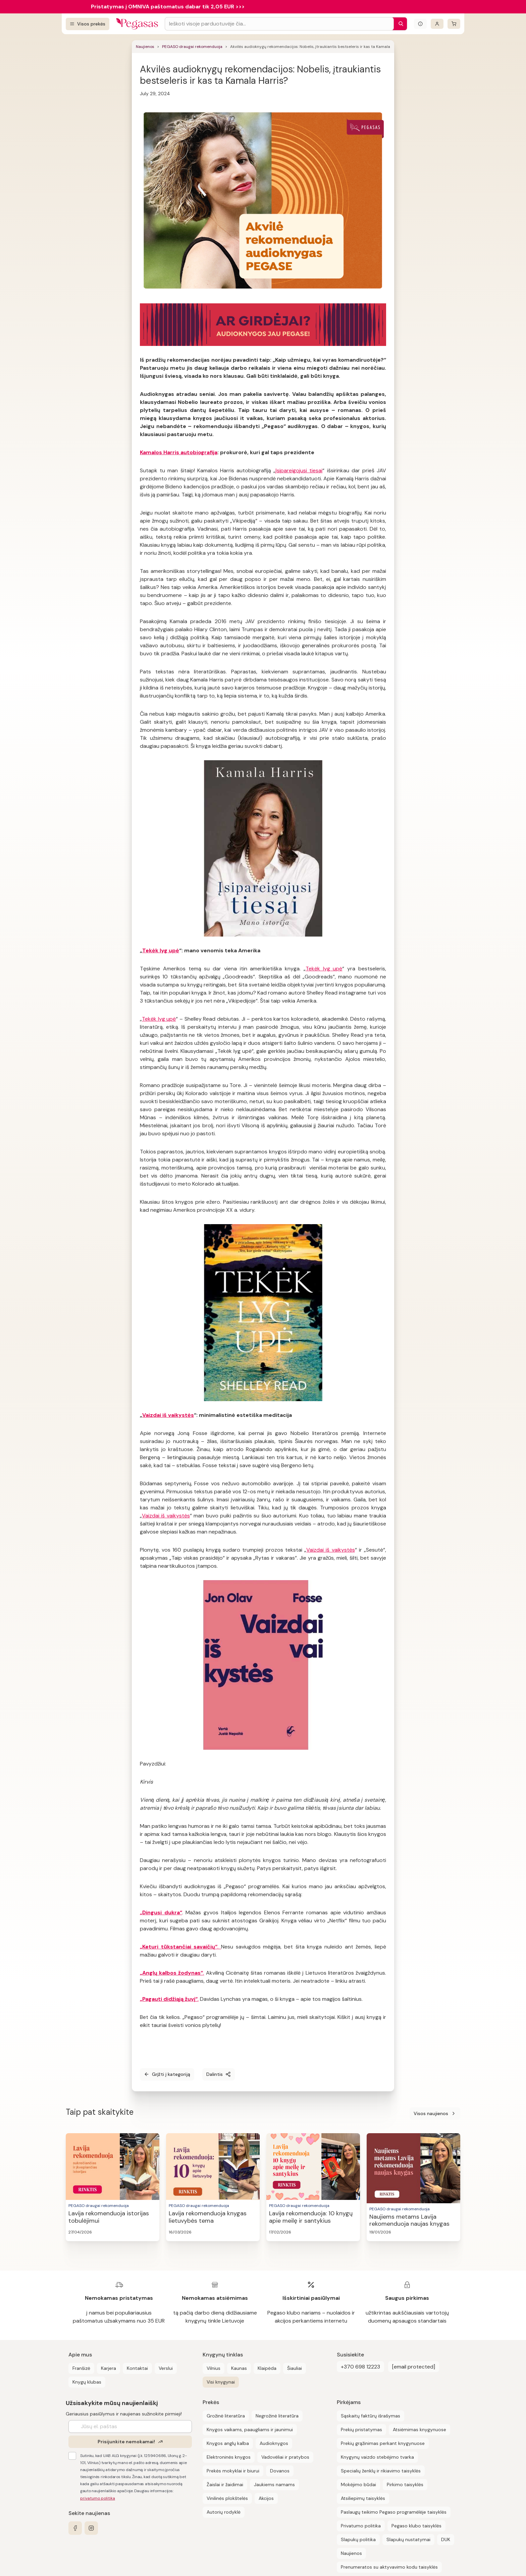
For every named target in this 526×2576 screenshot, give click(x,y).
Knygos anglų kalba (228, 2443)
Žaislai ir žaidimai (225, 2484)
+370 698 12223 (360, 2366)
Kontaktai (137, 2368)
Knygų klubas (86, 2382)
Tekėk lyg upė (160, 950)
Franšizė (81, 2368)
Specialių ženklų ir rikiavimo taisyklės (381, 2471)
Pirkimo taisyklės (405, 2484)
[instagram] (91, 2528)
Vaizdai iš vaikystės (168, 1415)
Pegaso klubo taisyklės (416, 2526)
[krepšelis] (454, 24)
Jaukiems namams (274, 2484)
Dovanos (280, 2471)
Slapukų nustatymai (408, 2539)
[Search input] (279, 24)
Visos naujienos (435, 2113)
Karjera (108, 2368)
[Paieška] (399, 24)
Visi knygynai (221, 2382)
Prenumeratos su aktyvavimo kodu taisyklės (389, 2567)
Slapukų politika (358, 2539)
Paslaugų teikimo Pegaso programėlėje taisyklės (393, 2512)
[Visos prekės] (87, 24)
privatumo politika (97, 2498)
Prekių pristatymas (361, 2430)
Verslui (166, 2368)
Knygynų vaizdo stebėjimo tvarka (377, 2457)
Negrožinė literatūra (277, 2416)
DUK (445, 2539)
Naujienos (145, 46)
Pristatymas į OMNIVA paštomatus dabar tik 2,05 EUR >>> (168, 6)
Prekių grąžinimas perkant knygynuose (383, 2443)
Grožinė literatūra (226, 2416)
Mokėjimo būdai (358, 2484)
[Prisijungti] (437, 24)
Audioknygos (274, 2443)
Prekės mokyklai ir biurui (233, 2471)
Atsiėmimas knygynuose (419, 2430)
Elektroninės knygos (229, 2457)
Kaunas (239, 2368)
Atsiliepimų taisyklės (363, 2498)
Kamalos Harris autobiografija (178, 452)
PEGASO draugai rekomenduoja (192, 46)
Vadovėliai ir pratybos (285, 2457)
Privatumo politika (361, 2526)
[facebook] (75, 2528)
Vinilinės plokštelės (227, 2498)
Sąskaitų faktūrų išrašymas (370, 2416)
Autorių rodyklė (224, 2512)
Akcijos (266, 2498)
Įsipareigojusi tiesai (298, 470)
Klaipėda (267, 2368)
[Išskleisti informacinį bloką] (420, 24)
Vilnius (213, 2368)
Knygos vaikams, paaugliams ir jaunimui (250, 2430)
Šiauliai (294, 2368)
